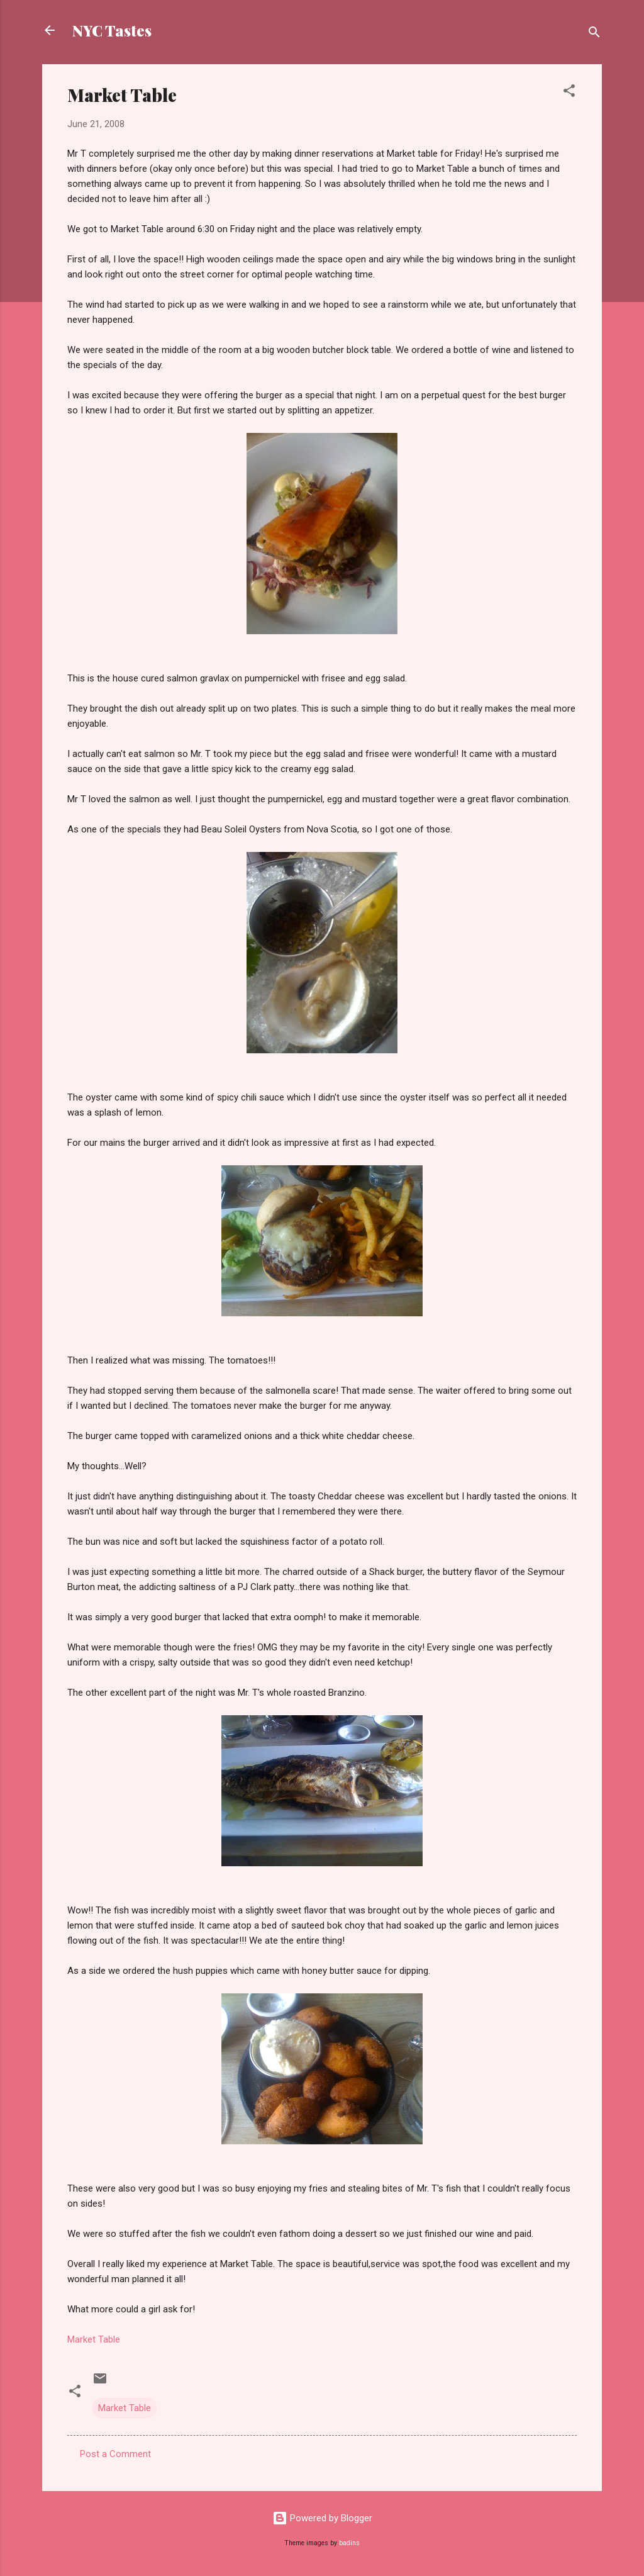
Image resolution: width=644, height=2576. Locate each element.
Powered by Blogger (322, 2518)
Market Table (93, 2339)
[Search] (594, 34)
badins (349, 2543)
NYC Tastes (112, 30)
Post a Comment (115, 2454)
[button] (569, 93)
